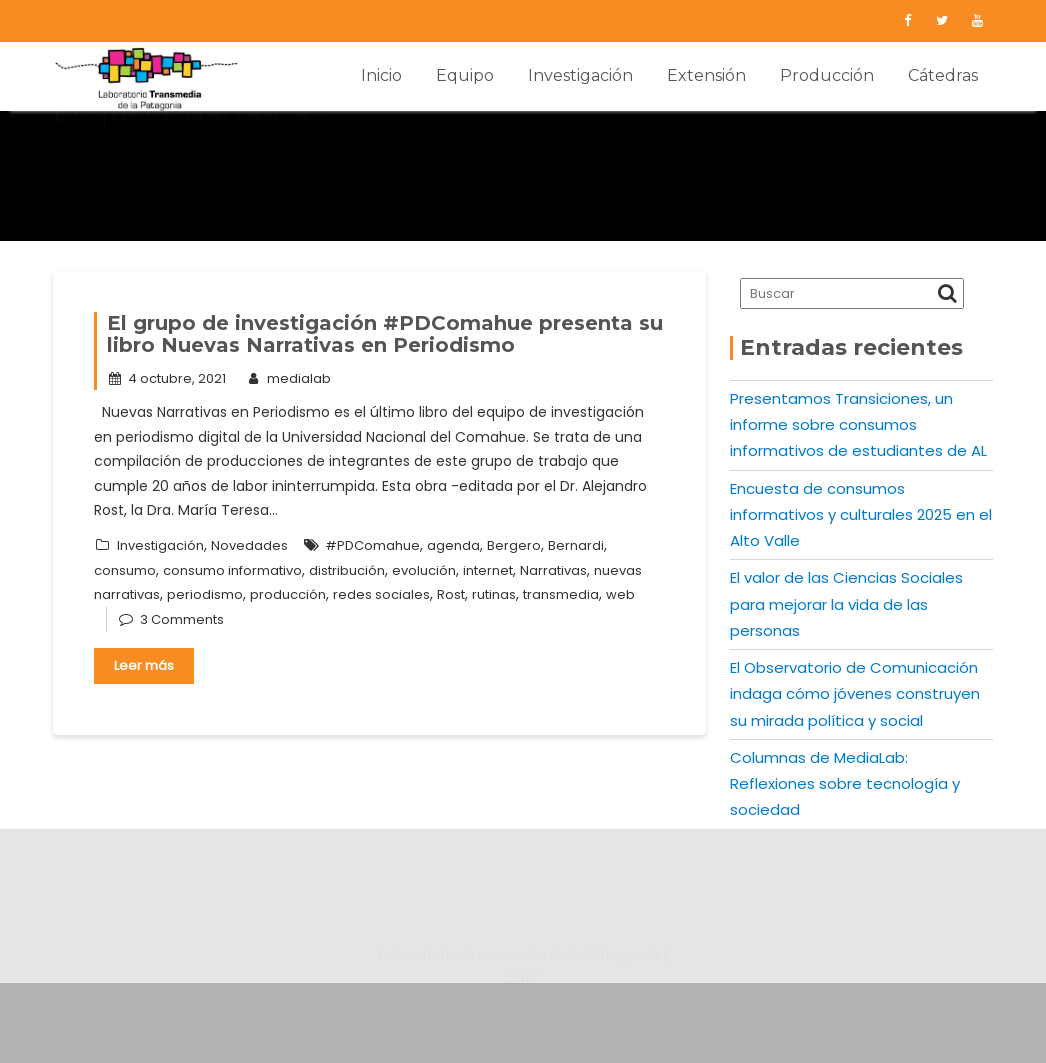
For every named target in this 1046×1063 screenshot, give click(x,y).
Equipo (465, 75)
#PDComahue (372, 545)
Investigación (580, 75)
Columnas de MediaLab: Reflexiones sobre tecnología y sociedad (845, 784)
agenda (453, 545)
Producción (827, 75)
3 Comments (182, 619)
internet (488, 570)
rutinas (494, 594)
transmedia (561, 594)
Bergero (514, 545)
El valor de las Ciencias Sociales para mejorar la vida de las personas (846, 604)
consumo (125, 570)
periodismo (205, 594)
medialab (287, 378)
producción (288, 594)
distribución (347, 570)
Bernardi (576, 545)
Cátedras (943, 75)
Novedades (249, 545)
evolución (424, 570)
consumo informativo (232, 570)
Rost (451, 594)
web (620, 594)
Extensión (706, 75)
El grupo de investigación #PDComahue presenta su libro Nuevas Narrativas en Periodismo (385, 334)
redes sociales (381, 594)
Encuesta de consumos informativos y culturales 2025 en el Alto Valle (861, 515)
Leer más (144, 665)
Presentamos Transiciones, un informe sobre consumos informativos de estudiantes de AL (858, 425)
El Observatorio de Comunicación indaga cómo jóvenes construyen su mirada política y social (855, 694)
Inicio (381, 75)
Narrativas (553, 570)
